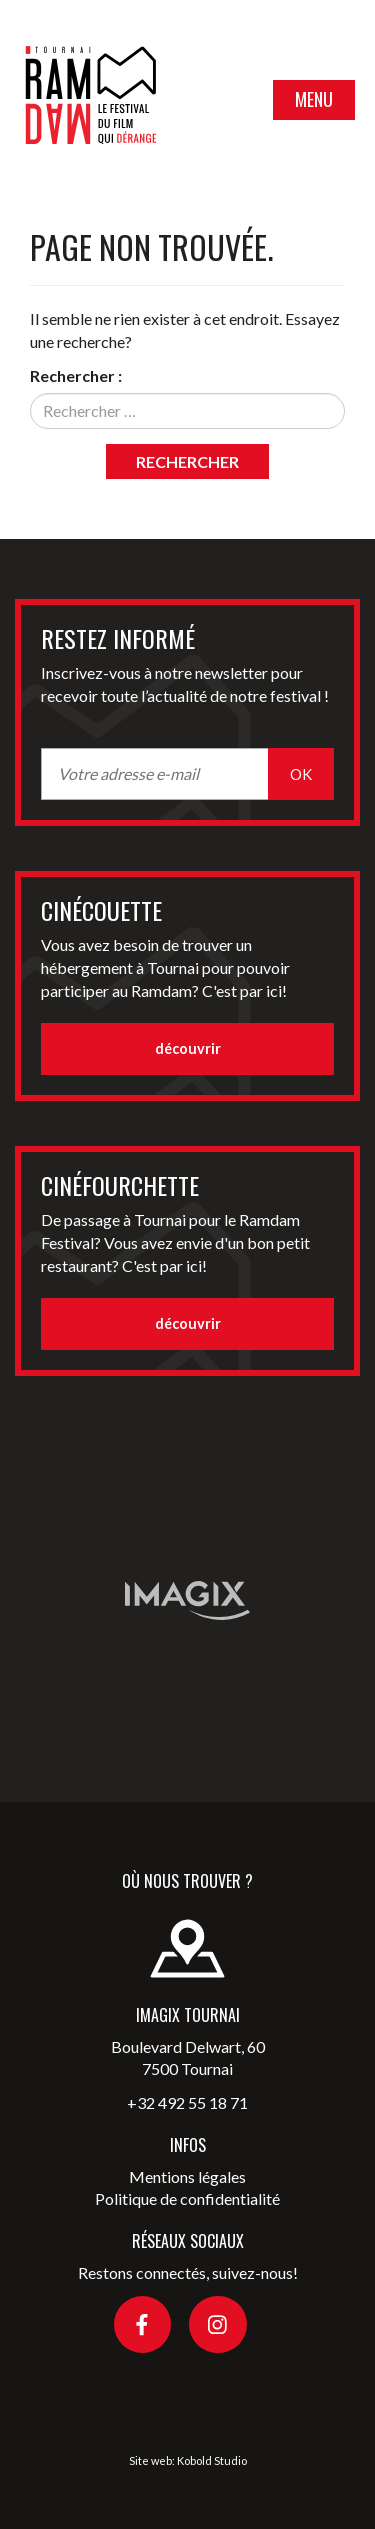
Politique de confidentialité (187, 2198)
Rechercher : (76, 375)
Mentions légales (187, 2176)
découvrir (188, 1048)
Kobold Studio (212, 2460)
